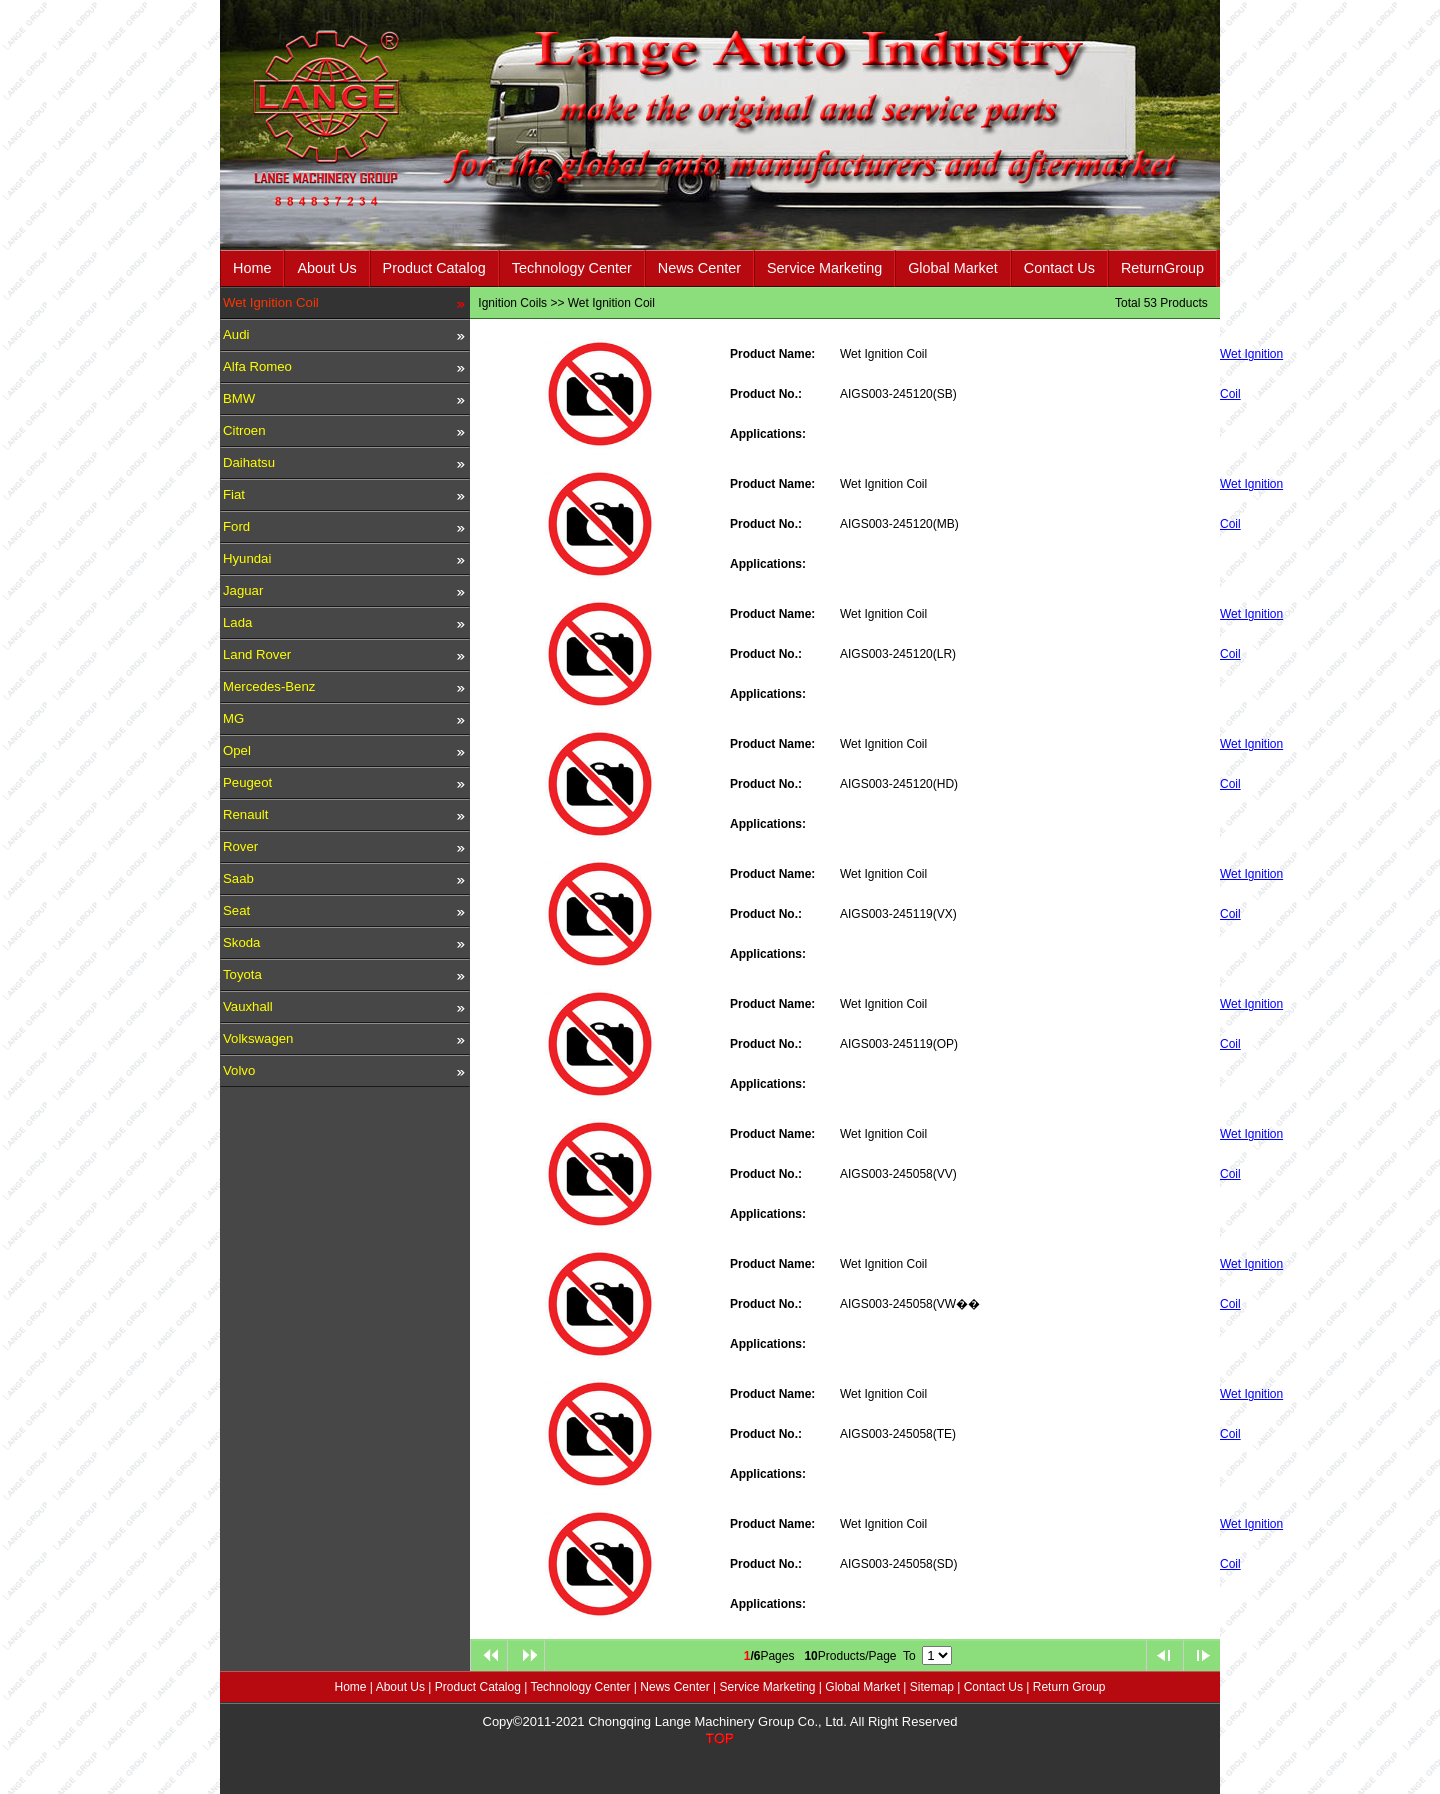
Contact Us (1059, 268)
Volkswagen (258, 1038)
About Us (326, 268)
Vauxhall (248, 1006)
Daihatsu (249, 462)
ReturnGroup (1162, 268)
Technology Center (572, 268)
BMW (239, 398)
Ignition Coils (512, 303)
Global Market (953, 268)
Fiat (234, 494)
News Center (699, 268)
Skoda (241, 942)
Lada (237, 622)
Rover (240, 846)
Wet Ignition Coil (271, 302)
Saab (238, 878)
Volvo (239, 1070)
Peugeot (247, 782)
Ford (236, 526)
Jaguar (243, 590)
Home (252, 268)
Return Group (1069, 1687)
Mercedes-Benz (269, 686)
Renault (245, 814)
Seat (236, 910)
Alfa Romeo (257, 366)
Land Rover (257, 654)
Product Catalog (434, 268)
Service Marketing (824, 268)
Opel (237, 750)
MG (233, 718)
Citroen (244, 430)
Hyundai (247, 558)
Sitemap (932, 1687)
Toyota (242, 974)
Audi (236, 334)
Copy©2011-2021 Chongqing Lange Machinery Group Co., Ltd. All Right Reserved (720, 1721)
